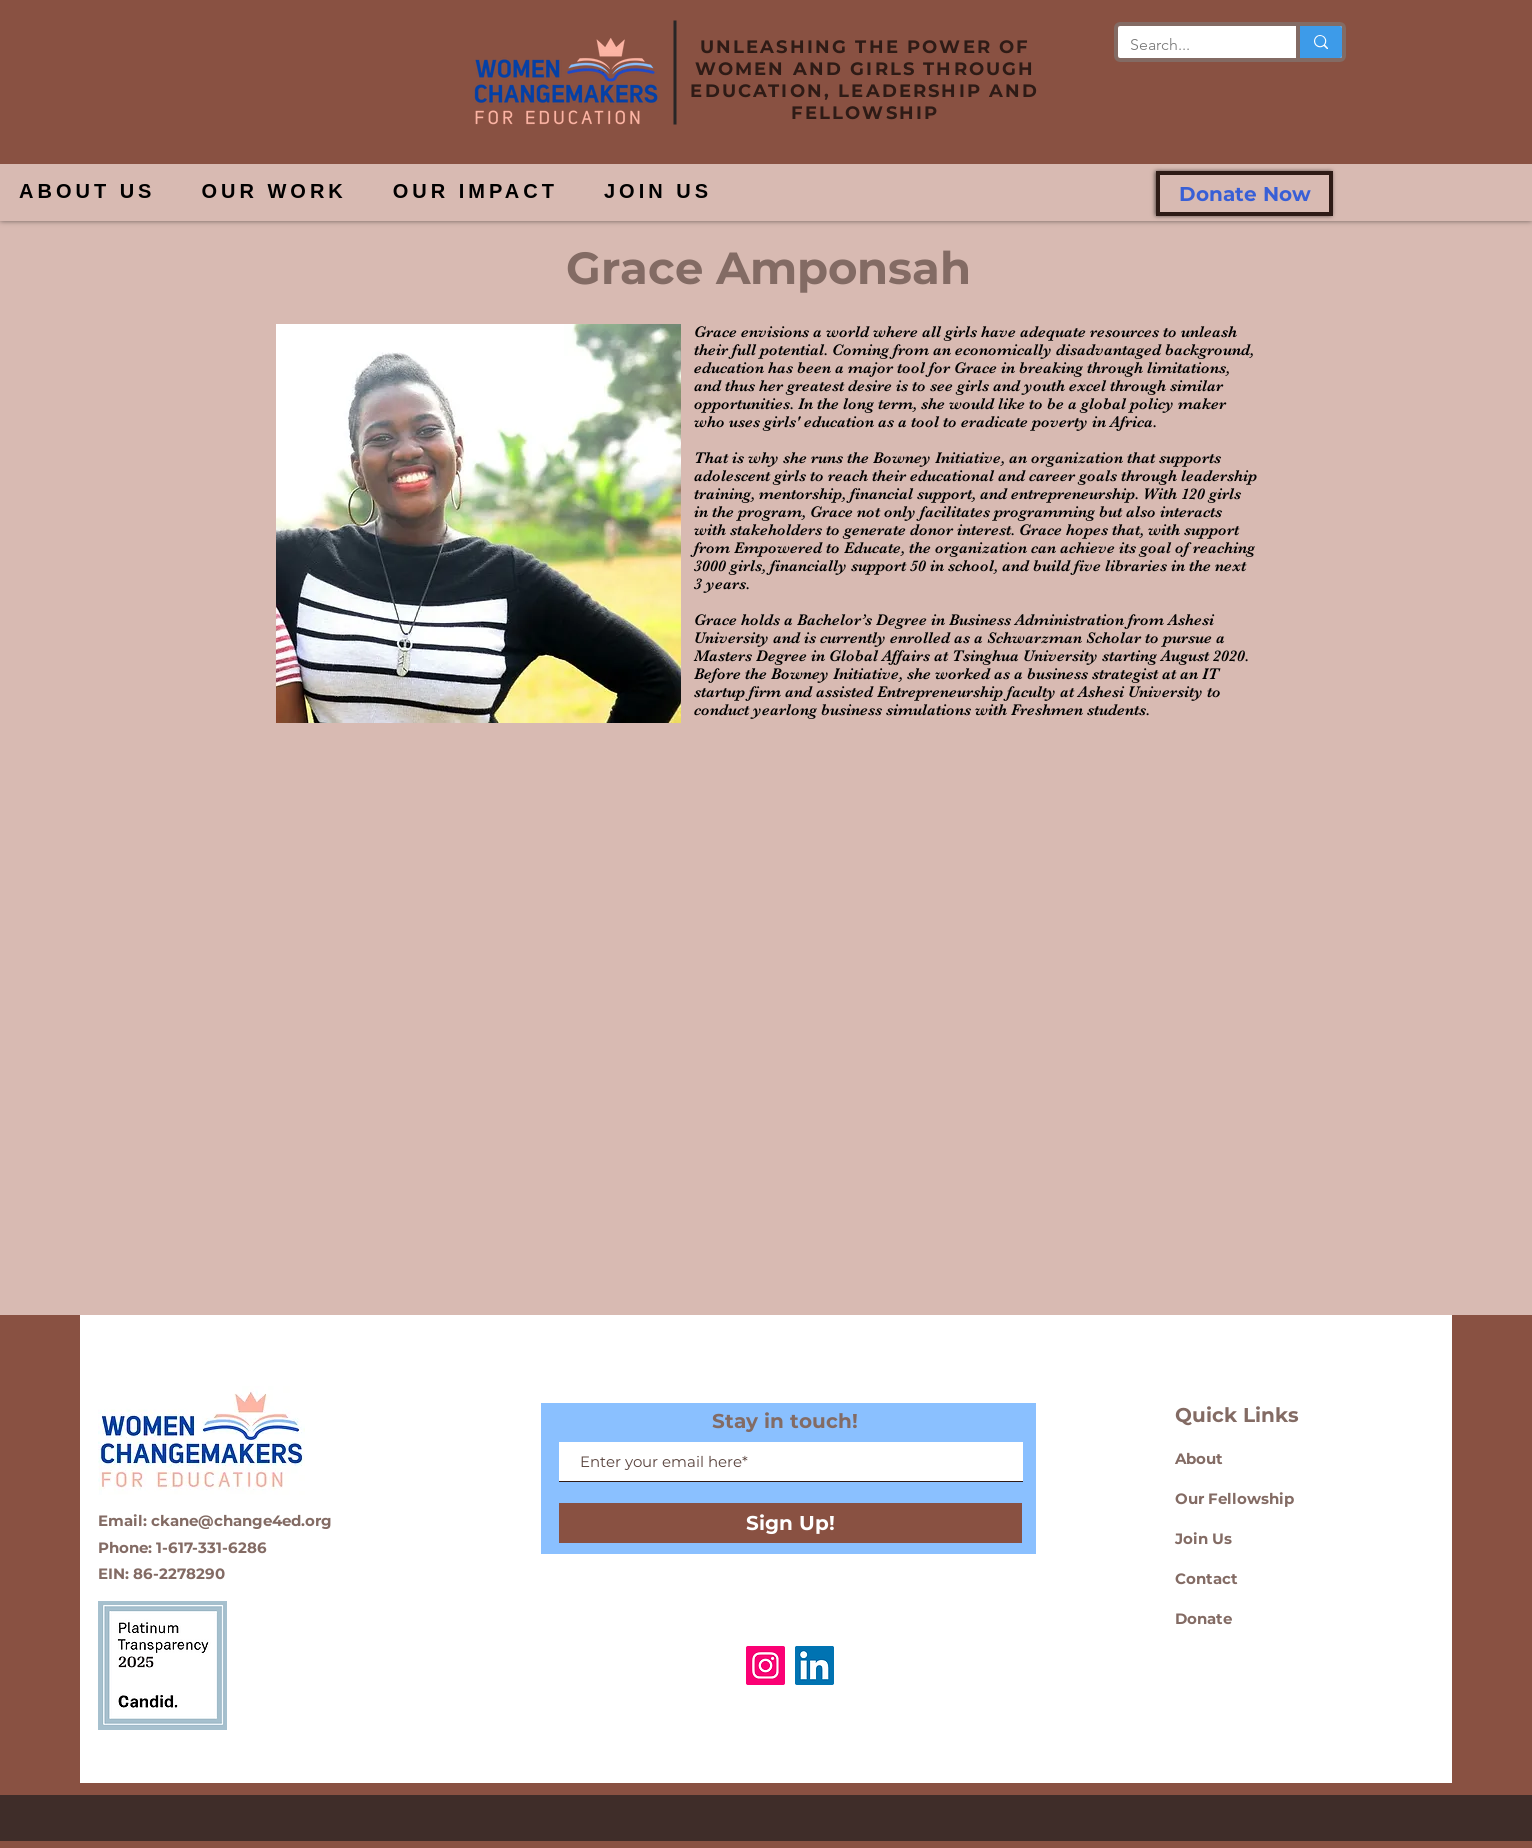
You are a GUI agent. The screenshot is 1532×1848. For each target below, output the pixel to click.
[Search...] (1192, 45)
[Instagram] (765, 1665)
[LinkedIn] (814, 1665)
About (1199, 1458)
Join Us (1203, 1538)
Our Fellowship (1236, 1498)
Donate (1203, 1618)
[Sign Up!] (790, 1523)
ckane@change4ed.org (241, 1520)
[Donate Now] (1244, 193)
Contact (1206, 1578)
